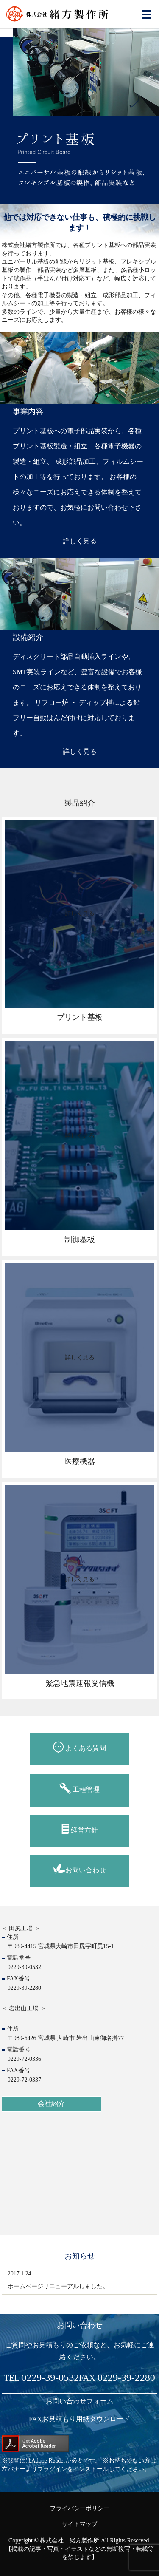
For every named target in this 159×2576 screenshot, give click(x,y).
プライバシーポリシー (79, 2508)
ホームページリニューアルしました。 (58, 2286)
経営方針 (79, 1829)
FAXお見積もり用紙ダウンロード (79, 2419)
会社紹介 (51, 2103)
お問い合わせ (79, 1869)
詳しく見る (80, 541)
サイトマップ (80, 2524)
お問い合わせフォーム (80, 2401)
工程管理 (79, 1788)
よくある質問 (79, 1747)
